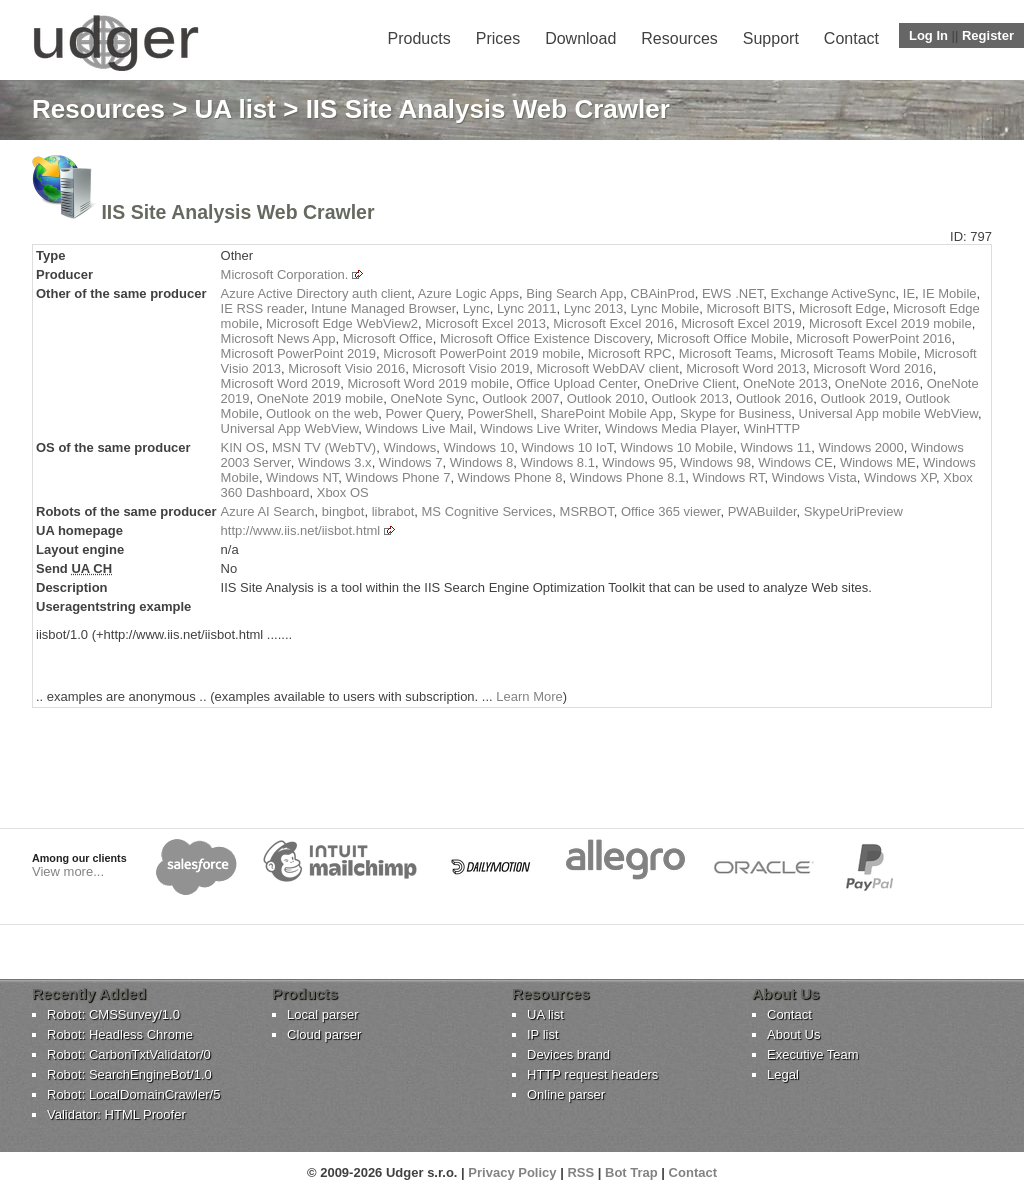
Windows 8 (482, 462)
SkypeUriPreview (853, 511)
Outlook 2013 (689, 398)
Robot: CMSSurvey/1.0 (113, 1014)
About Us (793, 1034)
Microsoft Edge (842, 308)
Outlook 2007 (520, 398)
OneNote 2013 (785, 383)
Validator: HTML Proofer (116, 1114)
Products (419, 38)
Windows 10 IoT (567, 447)
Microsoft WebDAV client (607, 368)
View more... (68, 871)
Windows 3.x (335, 462)
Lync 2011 (527, 308)
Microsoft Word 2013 (746, 368)
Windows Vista (814, 477)
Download (580, 38)
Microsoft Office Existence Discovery (545, 338)
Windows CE (795, 462)
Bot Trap (631, 1172)
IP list (543, 1034)
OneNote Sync (432, 398)
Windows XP (900, 477)
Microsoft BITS (749, 308)
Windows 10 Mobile (676, 447)
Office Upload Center (576, 383)
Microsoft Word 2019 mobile (429, 383)
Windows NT (302, 477)
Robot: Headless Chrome (120, 1034)
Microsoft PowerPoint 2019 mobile (481, 353)
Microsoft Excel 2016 (613, 323)
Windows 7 (411, 462)
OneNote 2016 (877, 383)
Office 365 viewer (670, 511)
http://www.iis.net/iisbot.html (301, 530)
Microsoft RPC (630, 353)
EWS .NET (732, 293)
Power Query (422, 413)
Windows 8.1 (557, 462)
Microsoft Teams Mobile (848, 353)
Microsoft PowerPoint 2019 (298, 353)
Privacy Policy (512, 1172)
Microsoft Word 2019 (281, 383)
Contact (851, 38)
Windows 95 (637, 462)
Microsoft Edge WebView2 (342, 323)
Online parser (566, 1094)
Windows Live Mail (419, 428)
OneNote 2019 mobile (320, 398)
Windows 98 (715, 462)
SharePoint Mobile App (607, 413)
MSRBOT (587, 511)
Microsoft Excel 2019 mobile (890, 323)
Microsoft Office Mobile (723, 338)
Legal (783, 1074)
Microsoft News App (278, 338)
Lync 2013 (594, 308)
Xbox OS (343, 492)
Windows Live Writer (539, 428)
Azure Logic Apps (468, 293)
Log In (928, 35)
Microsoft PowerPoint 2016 (873, 338)
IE (909, 293)
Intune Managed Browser (383, 308)
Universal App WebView (290, 428)
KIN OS (243, 447)
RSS (580, 1172)
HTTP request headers (592, 1074)
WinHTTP (772, 428)
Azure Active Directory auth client (316, 293)
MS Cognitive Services (487, 511)
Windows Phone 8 (510, 477)
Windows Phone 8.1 (628, 477)
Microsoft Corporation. (285, 274)
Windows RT (728, 477)
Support (771, 38)
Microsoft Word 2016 (873, 368)
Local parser (323, 1014)
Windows (409, 447)
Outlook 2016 (774, 398)
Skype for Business (735, 413)
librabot (393, 511)
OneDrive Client (690, 383)
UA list (235, 109)
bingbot (343, 511)
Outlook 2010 (605, 398)
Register (988, 35)
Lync (476, 308)
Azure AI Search (268, 511)
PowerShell (501, 413)
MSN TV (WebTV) (324, 447)
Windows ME (878, 462)
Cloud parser (324, 1034)
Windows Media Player (671, 428)
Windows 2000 (860, 447)
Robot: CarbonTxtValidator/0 (129, 1054)
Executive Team (813, 1054)
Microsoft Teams (726, 353)
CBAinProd (662, 293)
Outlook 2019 (859, 398)
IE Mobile (949, 293)
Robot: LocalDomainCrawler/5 (133, 1094)
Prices (498, 38)
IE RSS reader (262, 308)
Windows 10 (478, 447)
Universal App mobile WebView (888, 413)
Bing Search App (574, 293)
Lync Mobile (664, 308)
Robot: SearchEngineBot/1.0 (129, 1074)
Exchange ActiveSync (833, 293)
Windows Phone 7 (398, 477)
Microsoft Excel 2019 (741, 323)
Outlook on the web (322, 413)
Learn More (529, 696)
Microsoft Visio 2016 (346, 368)
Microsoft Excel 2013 (485, 323)
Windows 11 (775, 447)
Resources (679, 38)
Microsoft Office (388, 338)
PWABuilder (762, 511)
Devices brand (568, 1054)
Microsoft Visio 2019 (470, 368)
